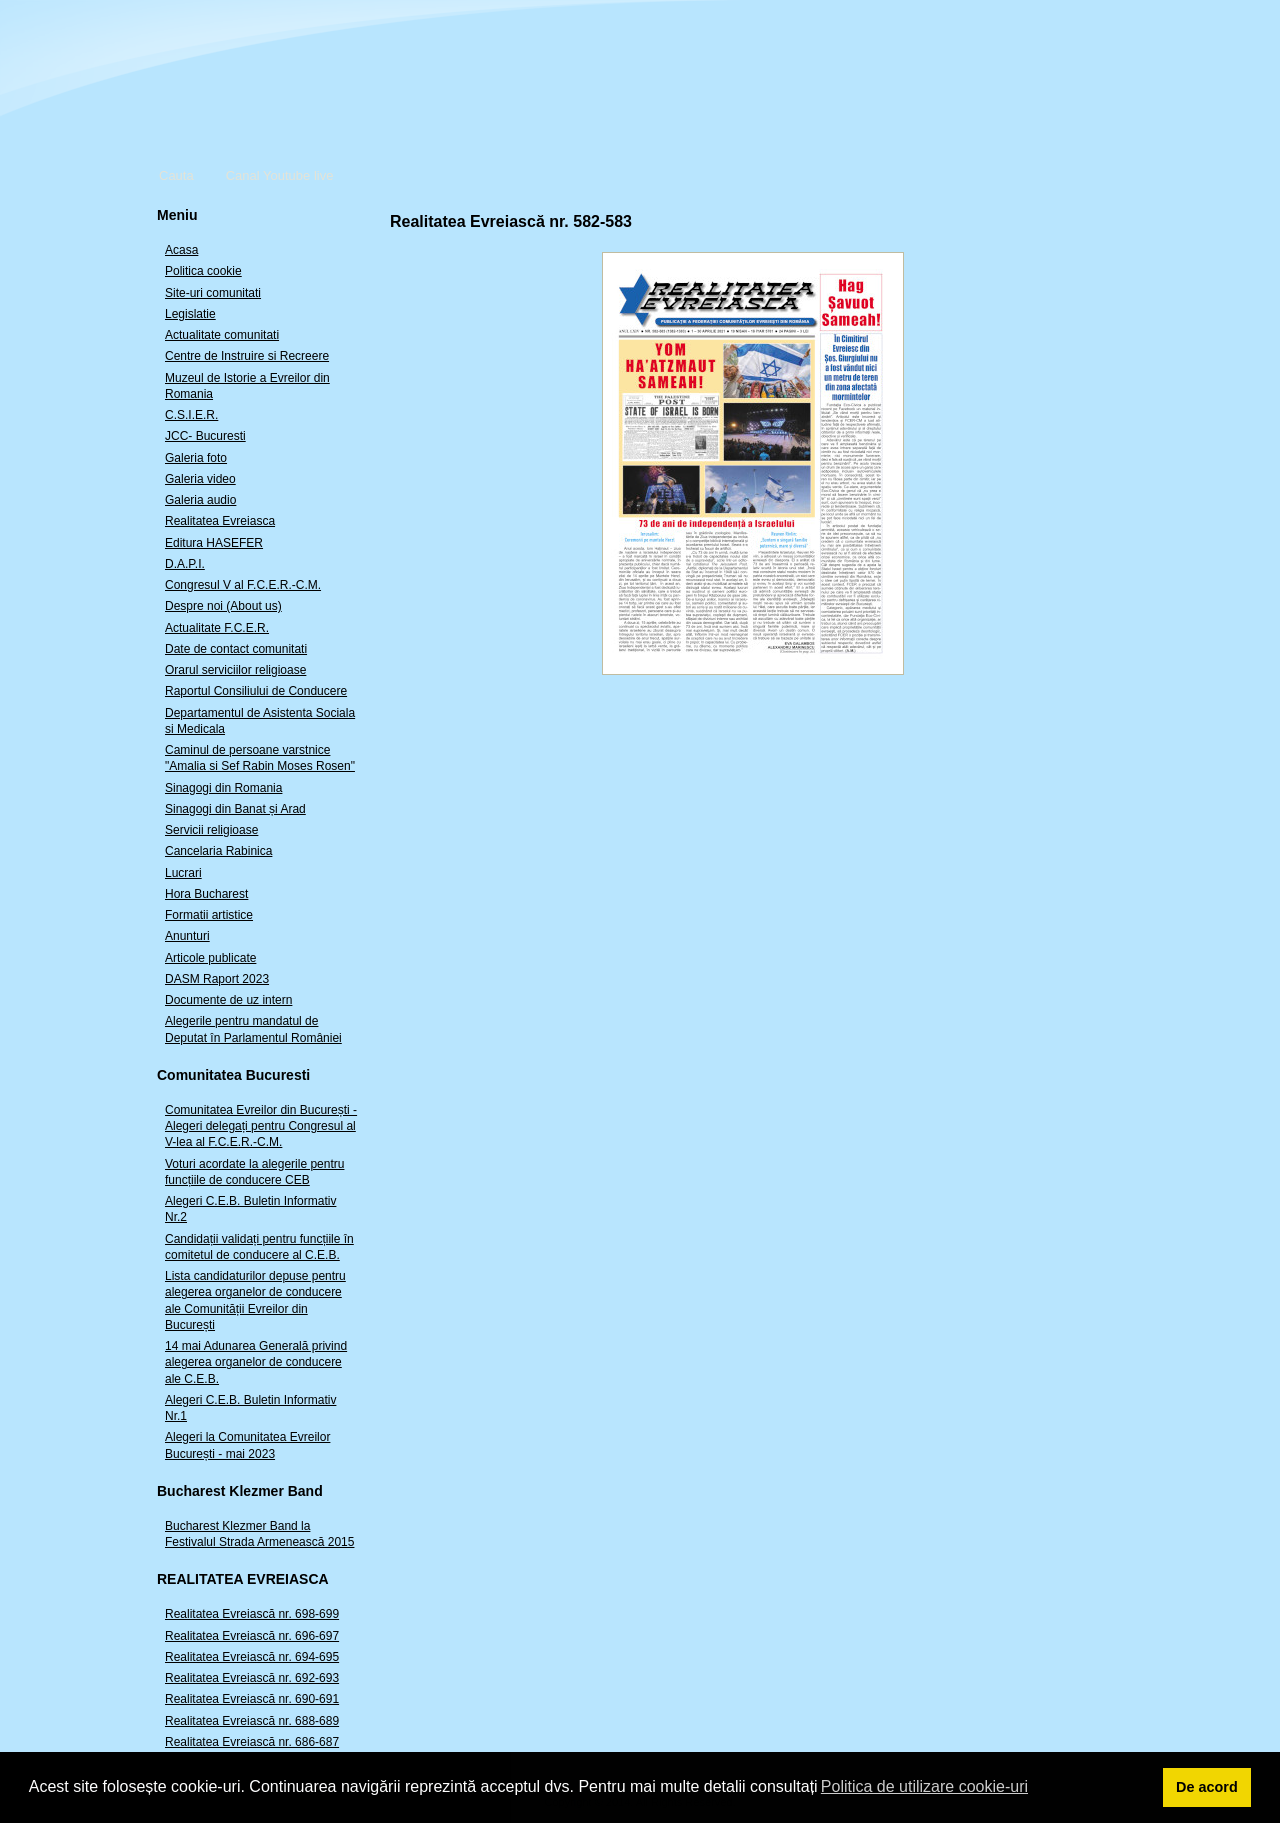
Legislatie (190, 314)
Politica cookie (203, 271)
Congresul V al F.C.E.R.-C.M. (243, 585)
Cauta (176, 175)
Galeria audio (200, 500)
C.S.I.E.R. (191, 415)
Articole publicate (210, 958)
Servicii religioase (211, 830)
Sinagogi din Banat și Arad (235, 809)
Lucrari (183, 873)
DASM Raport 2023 (217, 979)
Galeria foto (196, 458)
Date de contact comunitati (236, 649)
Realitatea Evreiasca (220, 521)
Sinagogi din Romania (223, 788)
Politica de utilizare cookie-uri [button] (924, 1786)
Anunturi (187, 936)
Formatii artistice (209, 915)
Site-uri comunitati (213, 293)
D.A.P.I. (185, 564)
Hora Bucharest (206, 894)
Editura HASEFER (214, 543)
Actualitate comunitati (222, 335)
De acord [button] (1207, 1787)
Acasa (181, 250)
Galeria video (200, 479)
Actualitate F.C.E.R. (217, 628)
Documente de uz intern (228, 1000)
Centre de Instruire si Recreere (247, 356)
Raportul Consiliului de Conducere (256, 691)
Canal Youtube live (280, 175)
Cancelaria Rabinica (218, 851)
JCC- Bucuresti (205, 436)
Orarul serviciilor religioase (235, 670)
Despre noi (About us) (223, 606)
